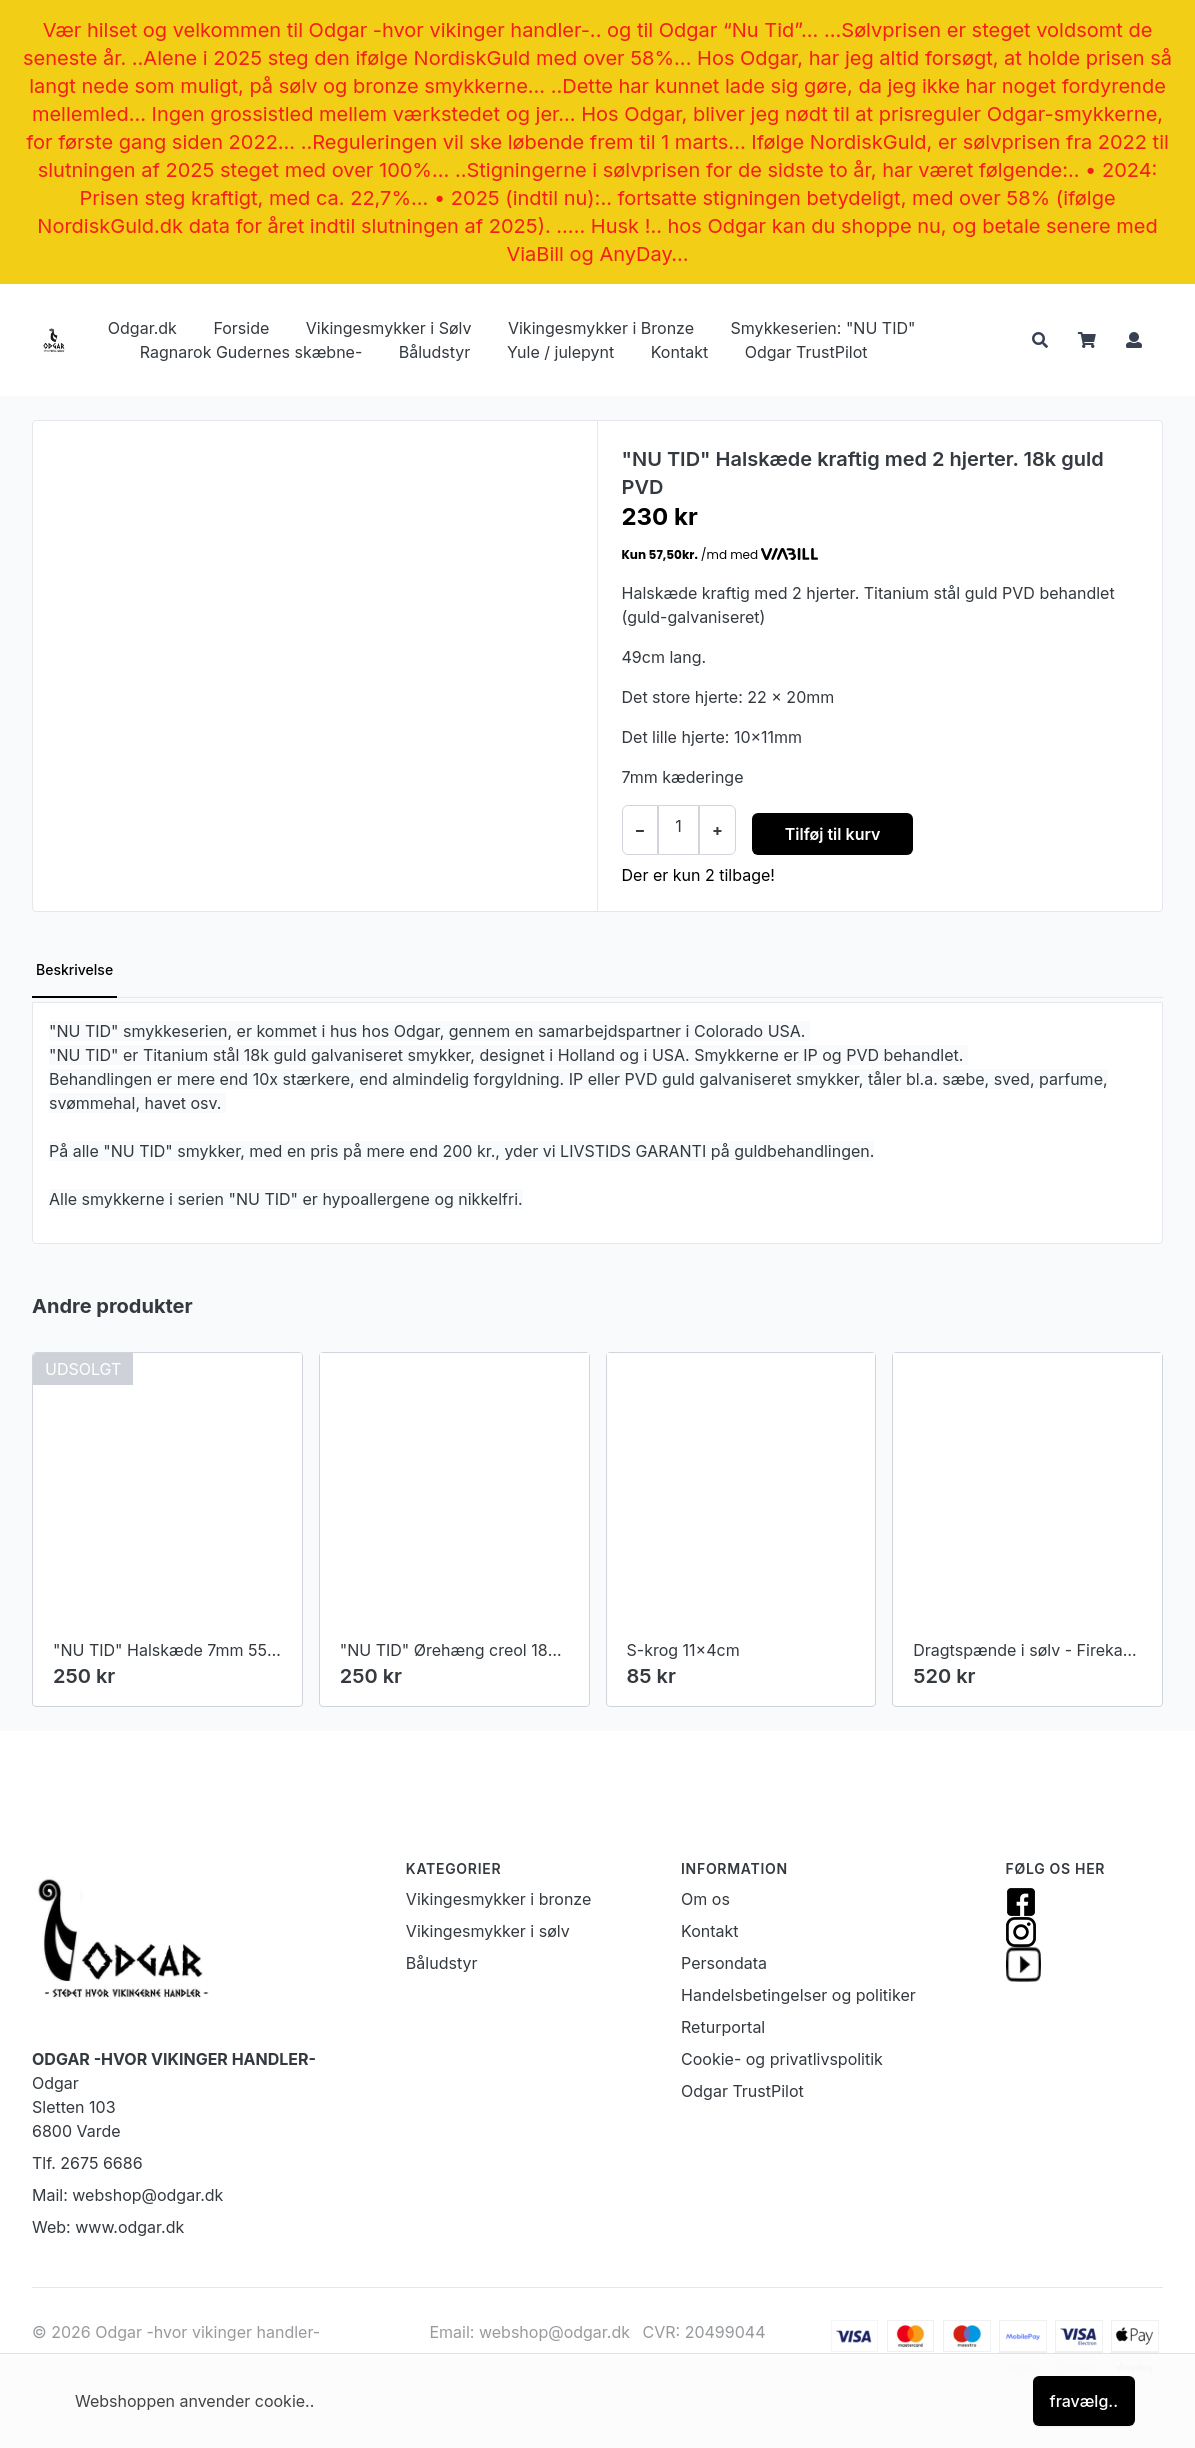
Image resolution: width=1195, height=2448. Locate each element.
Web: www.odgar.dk (108, 2227)
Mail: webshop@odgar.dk (127, 2195)
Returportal (723, 2027)
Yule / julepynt (560, 352)
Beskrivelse (74, 969)
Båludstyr (435, 352)
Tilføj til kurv (833, 834)
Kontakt (679, 352)
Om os (705, 1899)
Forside (241, 328)
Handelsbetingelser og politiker (798, 1995)
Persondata (724, 1963)
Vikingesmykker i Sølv (389, 328)
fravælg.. (1084, 2401)
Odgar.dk (142, 328)
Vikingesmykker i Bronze (601, 328)
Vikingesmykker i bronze (498, 1899)
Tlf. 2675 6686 (87, 2163)
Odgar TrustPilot (806, 352)
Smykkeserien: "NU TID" (823, 328)
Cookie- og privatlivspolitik (782, 2059)
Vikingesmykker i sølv (488, 1931)
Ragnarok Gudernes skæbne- (251, 352)
